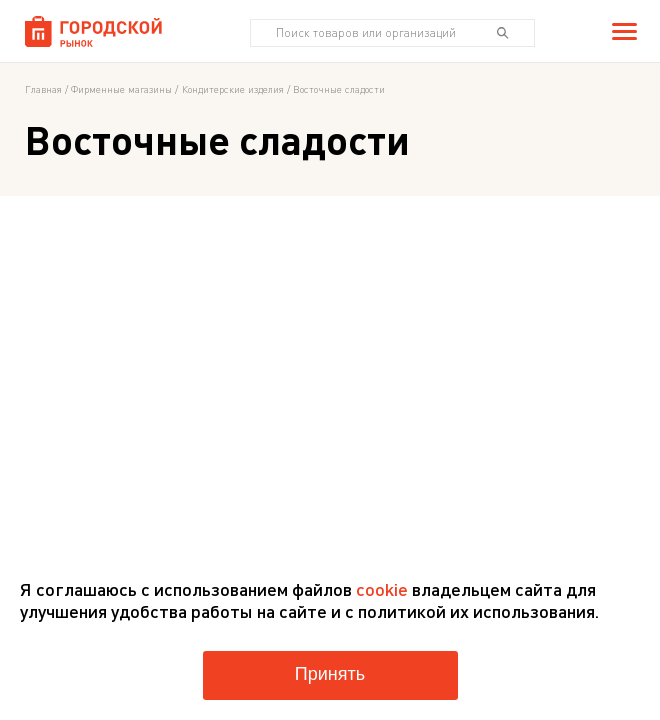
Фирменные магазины (121, 89)
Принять (330, 674)
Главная (43, 89)
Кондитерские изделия (233, 89)
